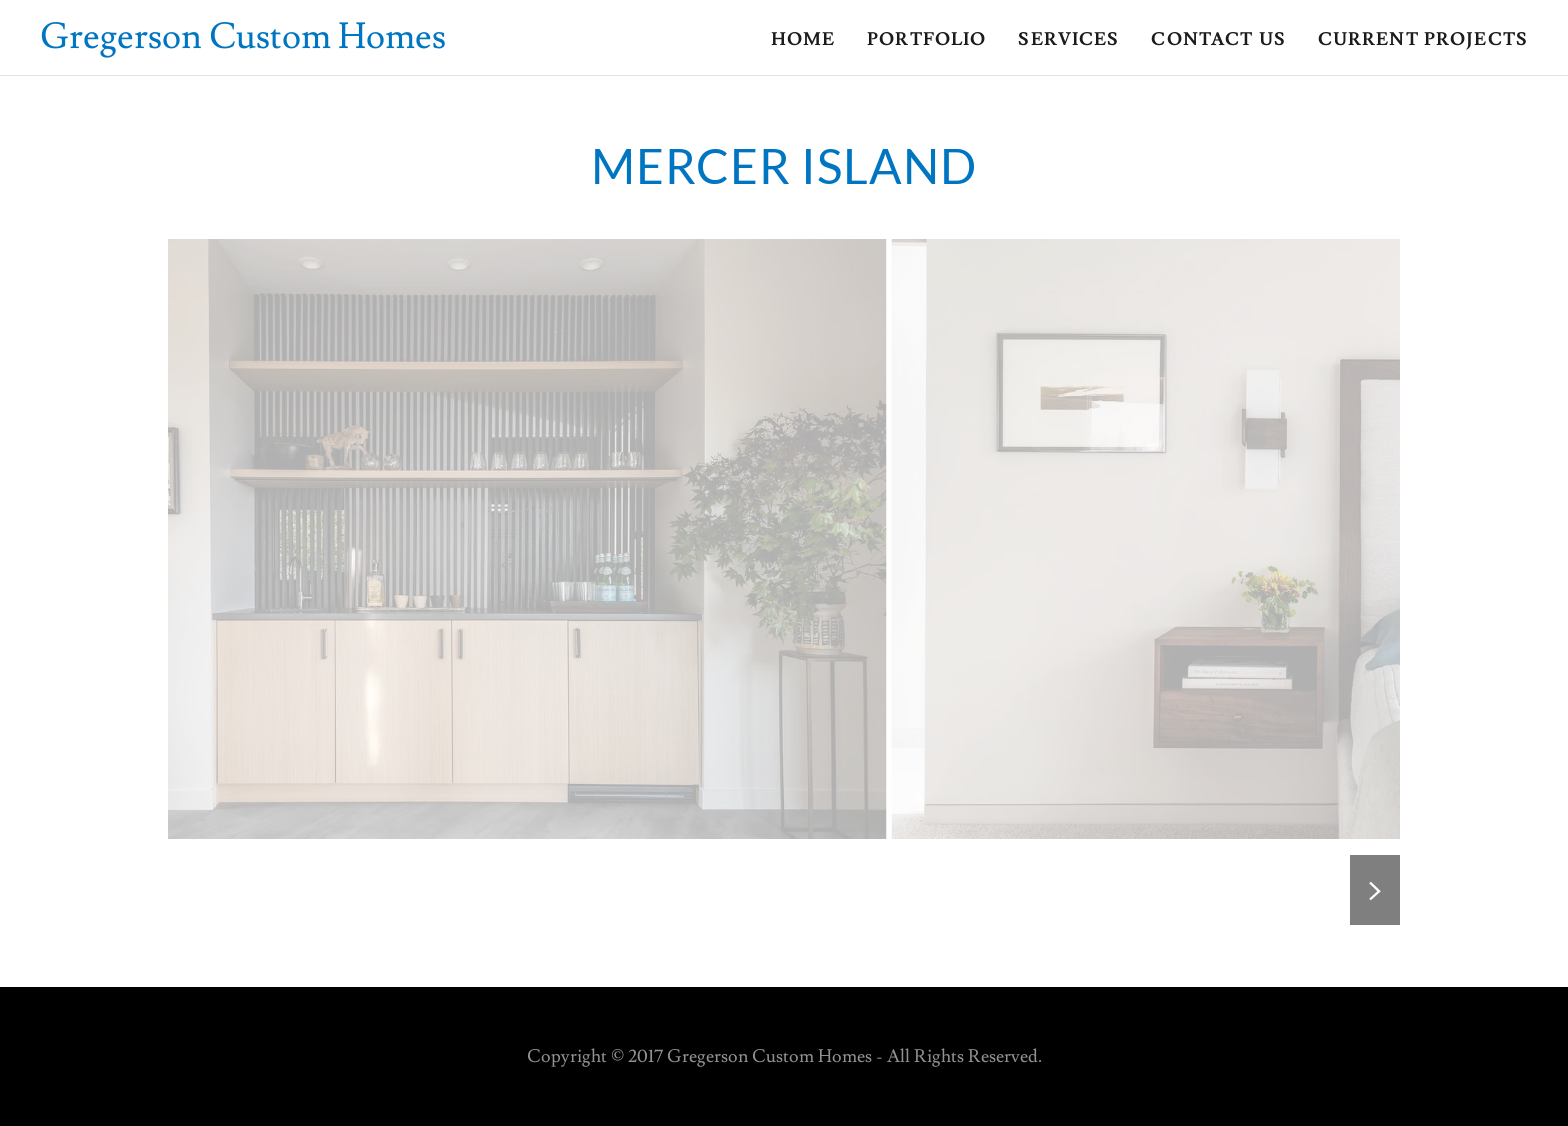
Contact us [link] (1218, 39)
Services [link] (1068, 39)
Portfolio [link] (926, 39)
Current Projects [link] (1423, 39)
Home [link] (803, 39)
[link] (243, 42)
